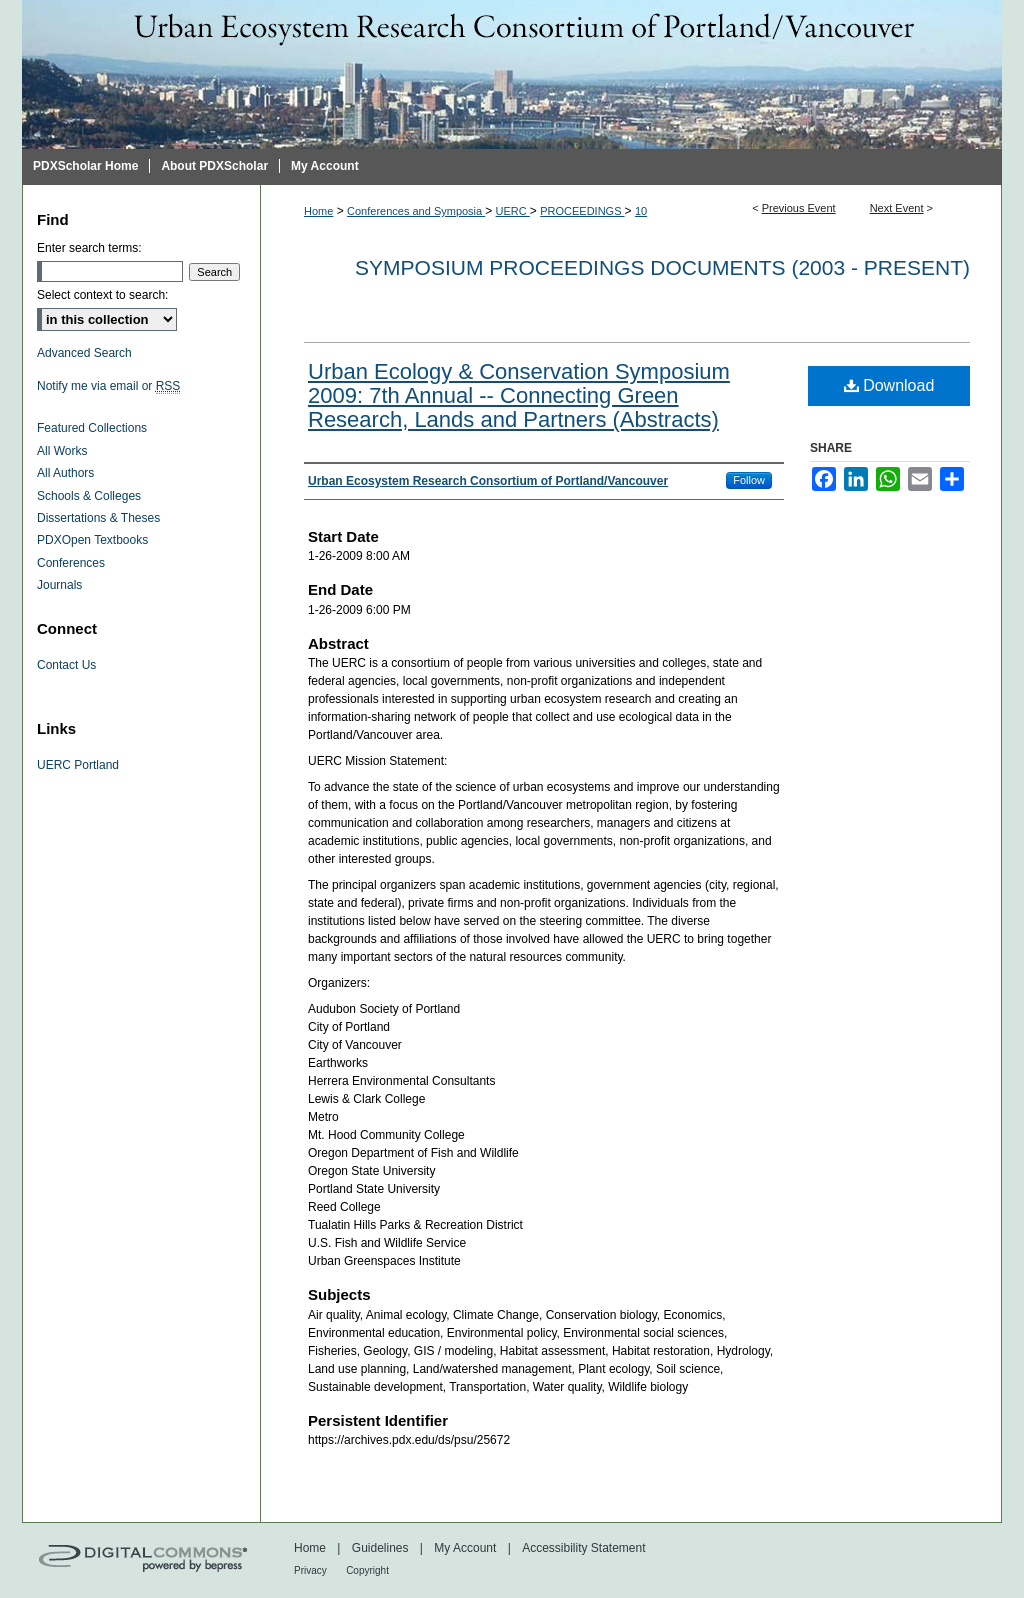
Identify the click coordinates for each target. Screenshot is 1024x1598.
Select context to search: (102, 295)
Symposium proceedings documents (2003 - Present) (662, 267)
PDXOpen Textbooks (92, 540)
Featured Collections (92, 428)
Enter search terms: (89, 248)
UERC (513, 211)
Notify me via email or (108, 386)
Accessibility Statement (583, 1548)
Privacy (310, 1570)
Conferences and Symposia (416, 211)
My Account (465, 1548)
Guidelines (380, 1548)
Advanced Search (84, 353)
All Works (62, 451)
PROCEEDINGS (582, 211)
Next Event (897, 208)
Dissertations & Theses (98, 518)
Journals (59, 585)
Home (318, 211)
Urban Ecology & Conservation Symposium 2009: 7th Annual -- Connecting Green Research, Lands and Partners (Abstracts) (519, 395)
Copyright (367, 1570)
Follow (749, 480)
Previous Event (799, 208)
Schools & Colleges (89, 496)
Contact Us (66, 665)
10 (641, 211)
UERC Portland (78, 765)
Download (889, 385)
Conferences (71, 563)
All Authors (65, 473)
